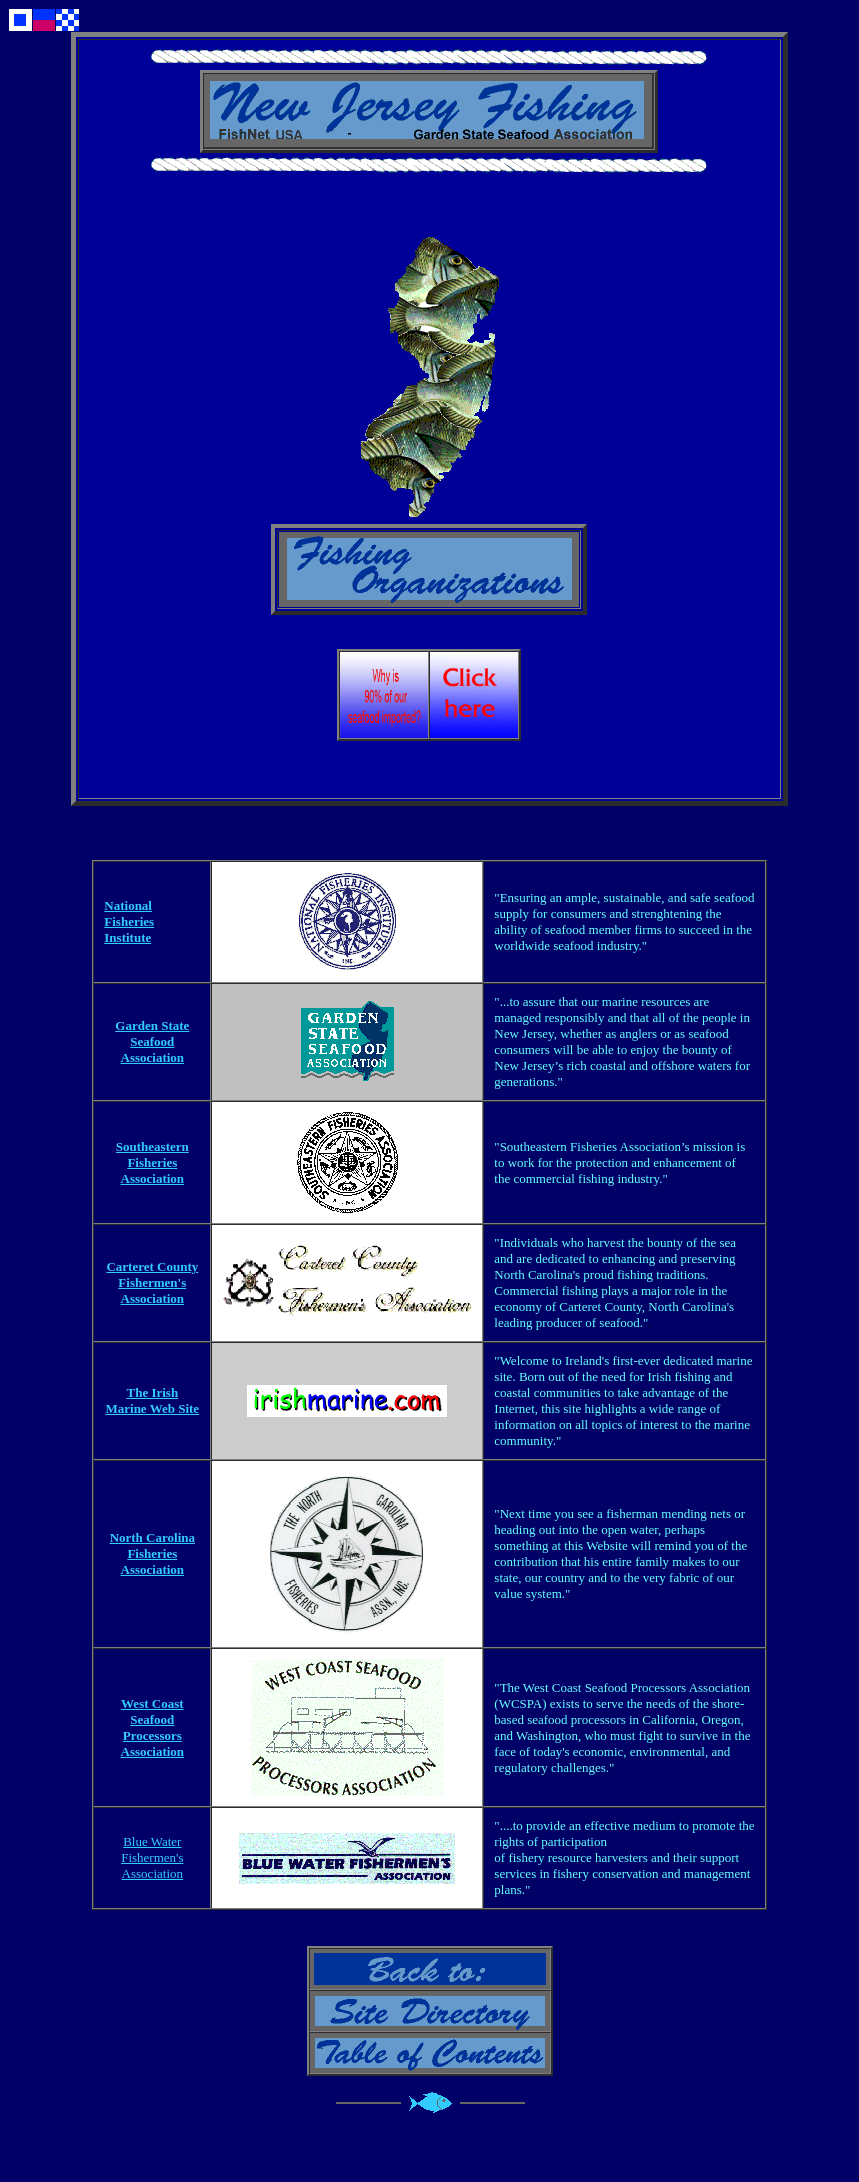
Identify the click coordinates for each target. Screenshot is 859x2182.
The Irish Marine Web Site (152, 1400)
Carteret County (152, 1266)
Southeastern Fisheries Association (152, 1162)
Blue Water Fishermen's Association (152, 1857)
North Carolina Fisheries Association (152, 1553)
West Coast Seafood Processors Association (153, 1727)
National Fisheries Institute (129, 921)
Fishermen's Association (152, 1290)
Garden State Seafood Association (152, 1041)
